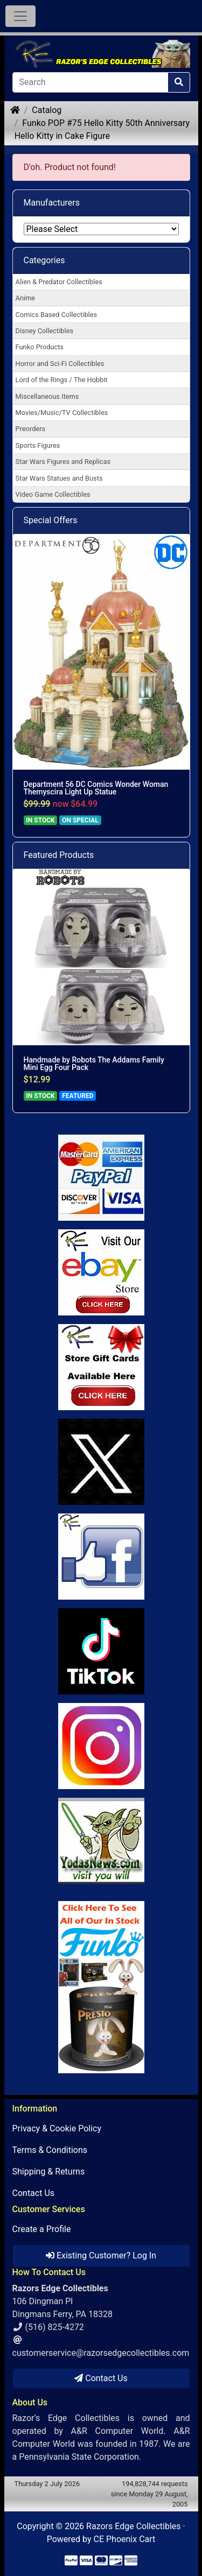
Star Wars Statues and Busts (59, 478)
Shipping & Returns (48, 2171)
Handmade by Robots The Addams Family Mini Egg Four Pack (94, 1063)
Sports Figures (38, 445)
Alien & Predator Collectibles (59, 282)
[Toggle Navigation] (20, 16)
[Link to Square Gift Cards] (101, 1367)
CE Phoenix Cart (125, 2539)
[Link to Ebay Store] (101, 1272)
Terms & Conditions (50, 2150)
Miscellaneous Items (47, 396)
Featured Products (59, 855)
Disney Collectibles (44, 331)
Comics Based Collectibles (56, 315)
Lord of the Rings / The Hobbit (62, 380)
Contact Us (33, 2193)
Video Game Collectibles (53, 494)
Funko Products (40, 347)
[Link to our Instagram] (101, 1746)
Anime (26, 298)
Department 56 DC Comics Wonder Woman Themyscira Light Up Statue (96, 788)
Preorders (31, 429)
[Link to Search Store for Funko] (101, 1987)
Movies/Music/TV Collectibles (62, 413)
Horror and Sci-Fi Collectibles (60, 364)
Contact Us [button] (101, 2378)
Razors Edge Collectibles (133, 2526)
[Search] (90, 82)
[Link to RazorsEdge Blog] (101, 1651)
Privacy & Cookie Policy (57, 2128)
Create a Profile (41, 2229)
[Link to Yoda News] (101, 1841)
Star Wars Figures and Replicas (63, 462)
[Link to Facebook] (101, 1557)
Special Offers (51, 520)
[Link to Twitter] (101, 1462)
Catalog (46, 110)
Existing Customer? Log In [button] (101, 2255)
